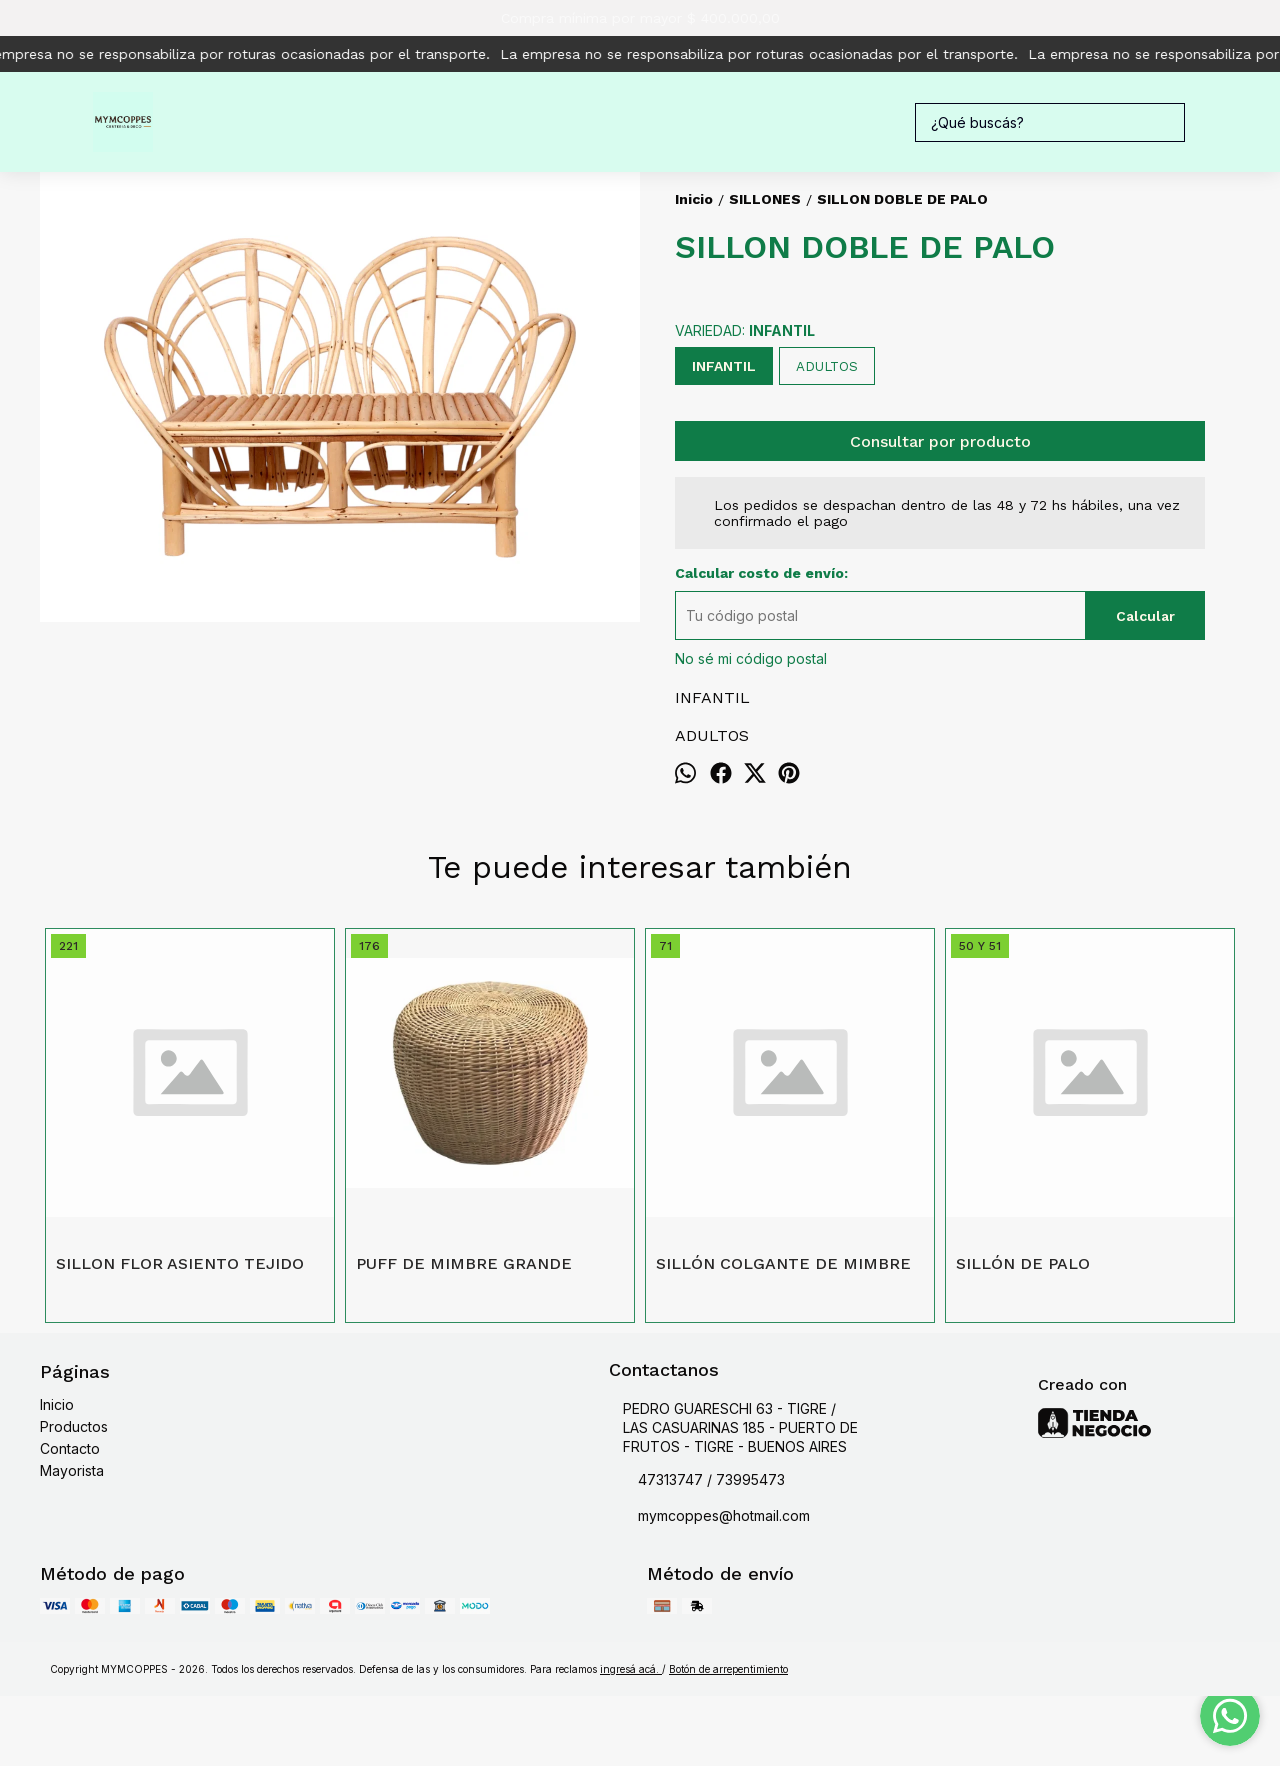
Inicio (57, 1404)
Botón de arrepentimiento (728, 1669)
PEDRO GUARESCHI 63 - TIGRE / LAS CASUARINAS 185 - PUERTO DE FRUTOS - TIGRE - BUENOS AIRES (733, 1427)
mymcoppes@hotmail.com (709, 1517)
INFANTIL (724, 366)
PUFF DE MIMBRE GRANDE (464, 1263)
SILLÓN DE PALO (1023, 1263)
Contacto (70, 1448)
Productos (74, 1426)
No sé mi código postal (751, 658)
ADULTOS (827, 366)
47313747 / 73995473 (697, 1481)
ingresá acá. (631, 1669)
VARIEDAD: (745, 330)
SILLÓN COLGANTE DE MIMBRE (783, 1263)
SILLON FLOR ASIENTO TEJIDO (180, 1263)
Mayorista (72, 1470)
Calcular (1145, 616)
